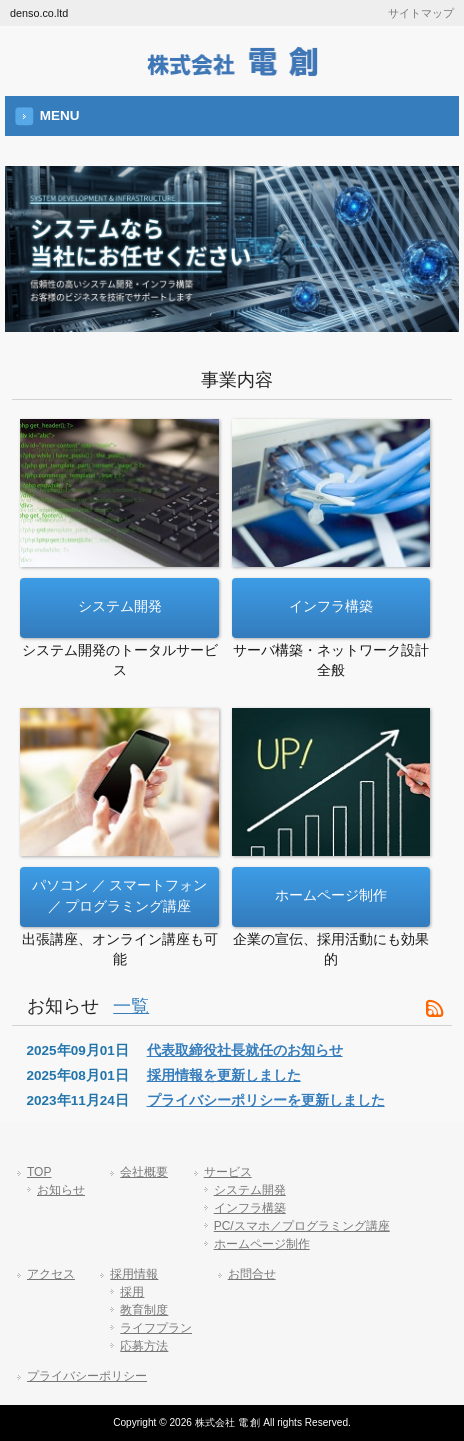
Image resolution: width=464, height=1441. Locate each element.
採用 (132, 1292)
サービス (228, 1172)
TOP (39, 1172)
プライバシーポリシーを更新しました (266, 1100)
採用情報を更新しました (224, 1075)
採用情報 (134, 1274)
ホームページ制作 (262, 1244)
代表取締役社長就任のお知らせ (245, 1050)
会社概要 (144, 1172)
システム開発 (250, 1190)
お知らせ (61, 1190)
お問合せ (252, 1274)
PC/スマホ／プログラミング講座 (302, 1226)
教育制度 (144, 1310)
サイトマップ (421, 13)
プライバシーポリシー (87, 1376)
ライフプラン (156, 1328)
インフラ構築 (250, 1208)
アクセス (51, 1274)
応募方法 (144, 1346)
